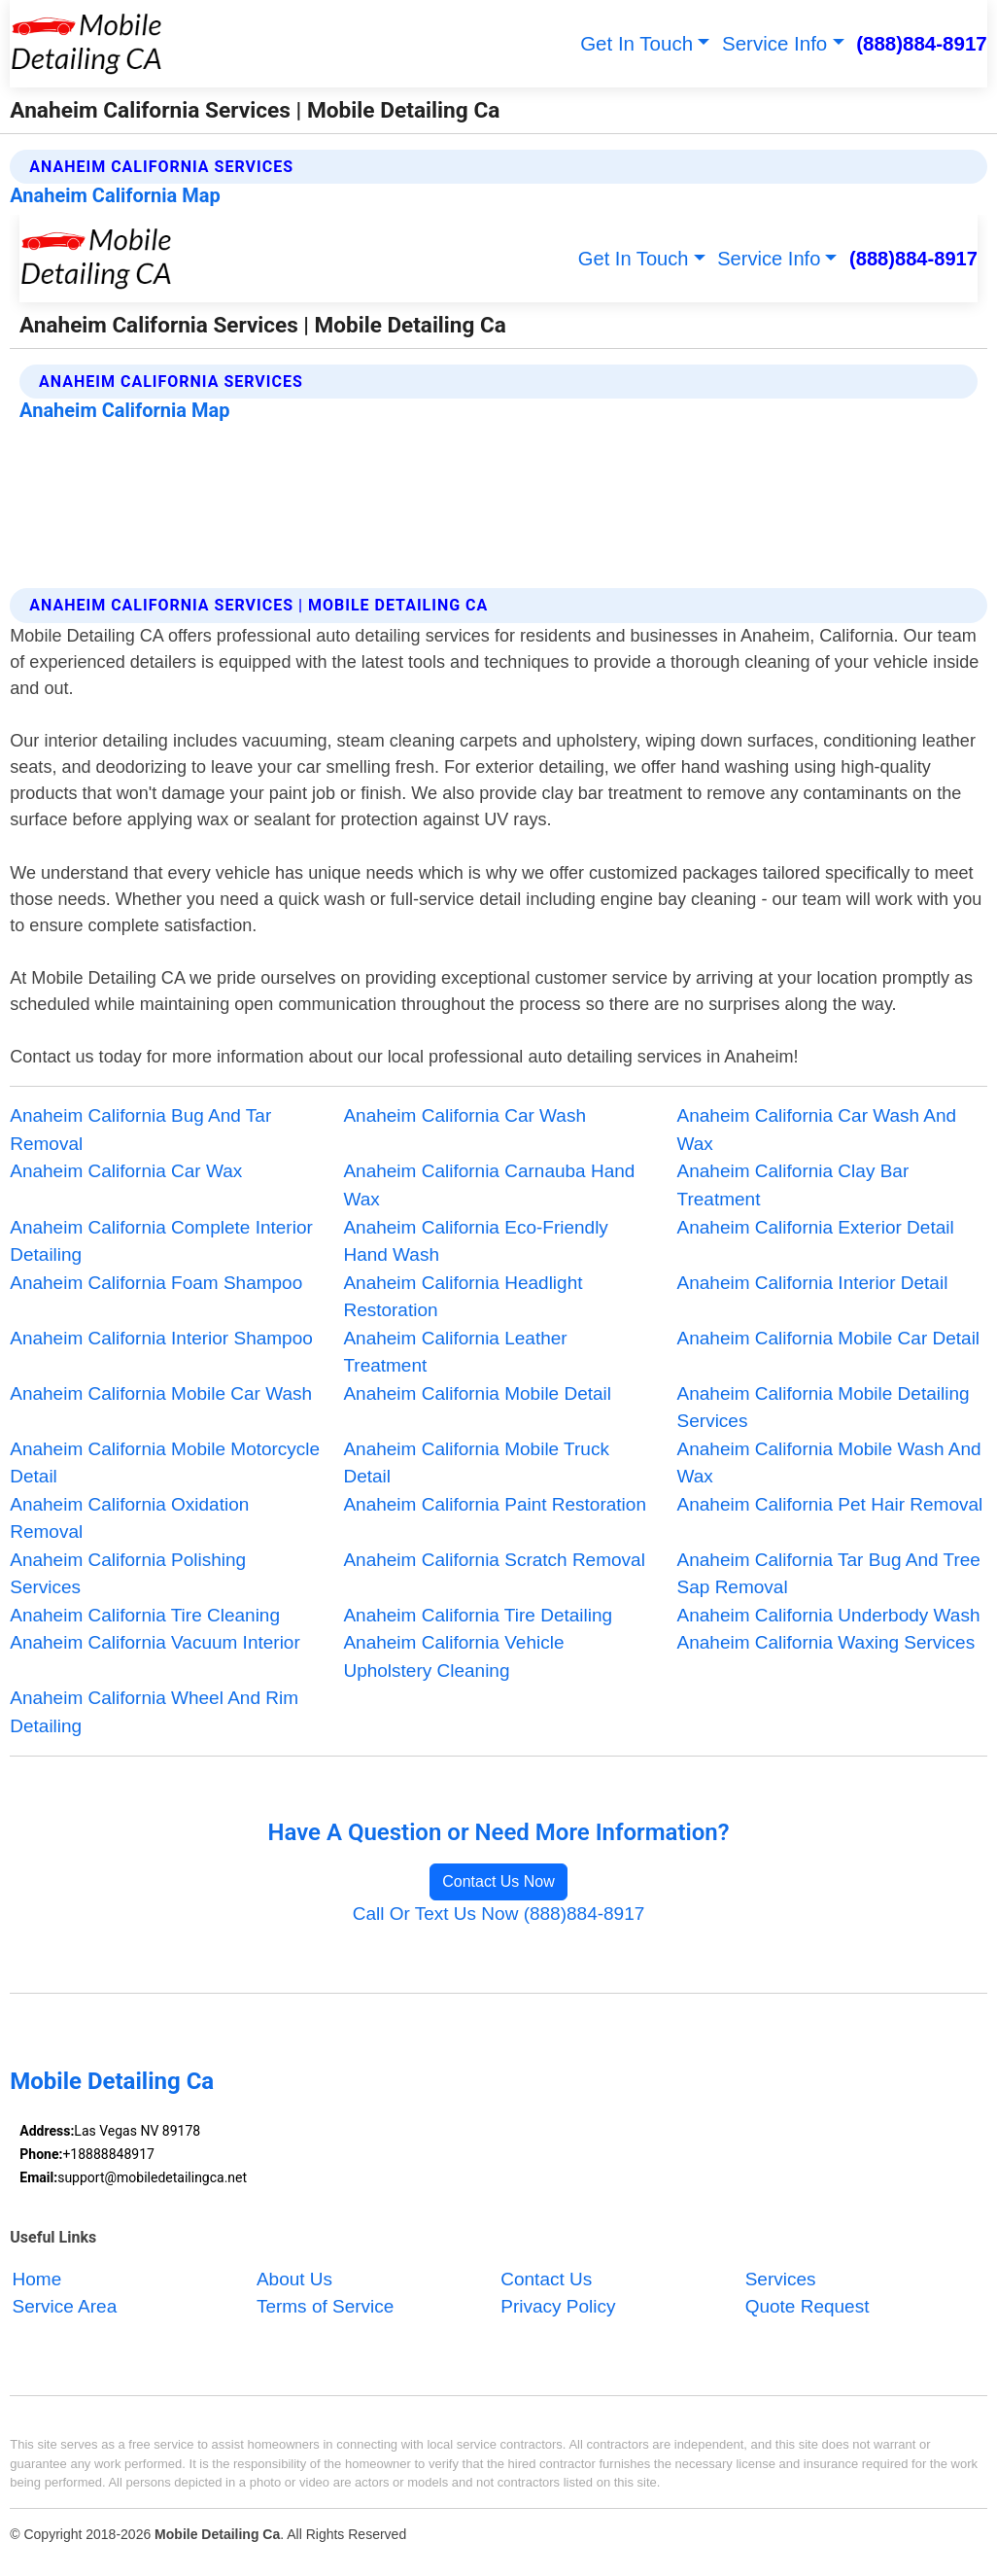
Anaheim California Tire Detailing (477, 1615)
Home (37, 2279)
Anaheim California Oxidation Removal (129, 1518)
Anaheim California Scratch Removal (493, 1559)
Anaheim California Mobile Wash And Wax (829, 1463)
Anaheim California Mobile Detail (477, 1393)
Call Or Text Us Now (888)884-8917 (499, 1913)
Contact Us (546, 2279)
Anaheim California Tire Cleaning (145, 1615)
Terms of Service (325, 2307)
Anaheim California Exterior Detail (815, 1227)
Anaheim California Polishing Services (128, 1573)
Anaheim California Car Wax (126, 1171)
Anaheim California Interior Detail (812, 1282)
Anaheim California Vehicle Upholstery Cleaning (453, 1656)
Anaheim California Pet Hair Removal (830, 1504)
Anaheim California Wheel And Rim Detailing (154, 1712)
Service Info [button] (774, 43)
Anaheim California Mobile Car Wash (161, 1393)
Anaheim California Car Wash (464, 1115)
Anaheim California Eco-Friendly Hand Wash (475, 1241)
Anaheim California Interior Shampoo (161, 1338)
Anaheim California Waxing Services (826, 1642)
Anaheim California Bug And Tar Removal (140, 1129)
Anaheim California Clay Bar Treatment (793, 1185)
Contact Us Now (498, 1881)
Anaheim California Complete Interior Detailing (161, 1241)
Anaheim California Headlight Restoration (462, 1296)
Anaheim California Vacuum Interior (155, 1642)
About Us (294, 2279)
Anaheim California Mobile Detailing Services (823, 1407)
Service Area (65, 2307)
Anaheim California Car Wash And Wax (817, 1129)
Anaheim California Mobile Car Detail (828, 1338)
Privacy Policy (557, 2307)
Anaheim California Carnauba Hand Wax (489, 1185)
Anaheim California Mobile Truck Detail (476, 1463)
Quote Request (807, 2307)
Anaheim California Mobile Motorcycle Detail (165, 1463)
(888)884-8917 (921, 43)
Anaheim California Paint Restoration (494, 1504)
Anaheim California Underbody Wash (828, 1615)
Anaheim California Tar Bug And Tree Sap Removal (828, 1573)
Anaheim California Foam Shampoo (156, 1282)
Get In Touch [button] (636, 43)
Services (780, 2279)
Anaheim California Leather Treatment (455, 1352)
